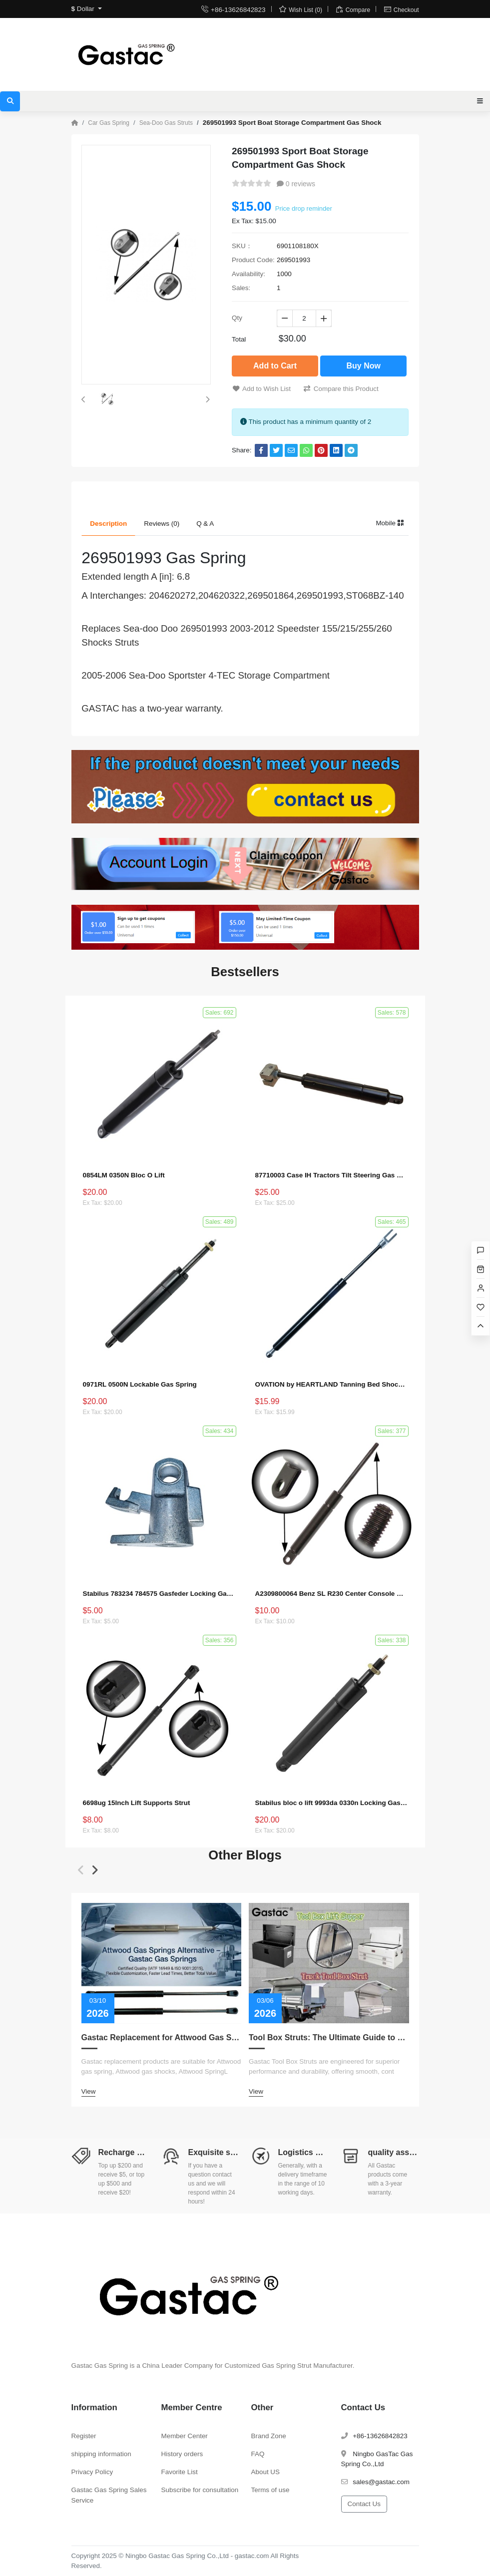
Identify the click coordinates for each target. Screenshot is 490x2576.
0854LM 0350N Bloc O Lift (124, 1175)
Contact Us (364, 2504)
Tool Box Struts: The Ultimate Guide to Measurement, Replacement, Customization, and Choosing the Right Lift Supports (329, 2037)
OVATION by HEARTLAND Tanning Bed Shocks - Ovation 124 (331, 1384)
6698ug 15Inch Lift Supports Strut (136, 1803)
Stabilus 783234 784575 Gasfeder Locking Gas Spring (159, 1593)
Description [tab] (108, 523)
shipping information (101, 2454)
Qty (237, 318)
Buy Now (363, 366)
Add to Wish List (262, 388)
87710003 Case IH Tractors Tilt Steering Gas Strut (331, 1175)
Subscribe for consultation (200, 2490)
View (88, 2091)
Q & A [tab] (205, 523)
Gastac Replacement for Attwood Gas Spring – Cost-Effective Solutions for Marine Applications (161, 2037)
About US (265, 2472)
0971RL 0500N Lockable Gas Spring (140, 1384)
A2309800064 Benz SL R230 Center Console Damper (331, 1593)
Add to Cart (275, 366)
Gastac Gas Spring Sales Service (109, 2495)
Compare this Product (341, 388)
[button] (83, 399)
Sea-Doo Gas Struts (166, 122)
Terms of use (270, 2490)
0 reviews (296, 184)
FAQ (258, 2454)
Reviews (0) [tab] (161, 523)
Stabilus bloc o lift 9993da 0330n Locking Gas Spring (331, 1803)
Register (83, 2436)
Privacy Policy (92, 2472)
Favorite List (179, 2472)
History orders (182, 2454)
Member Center (184, 2436)
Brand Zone (268, 2436)
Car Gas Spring (108, 122)
